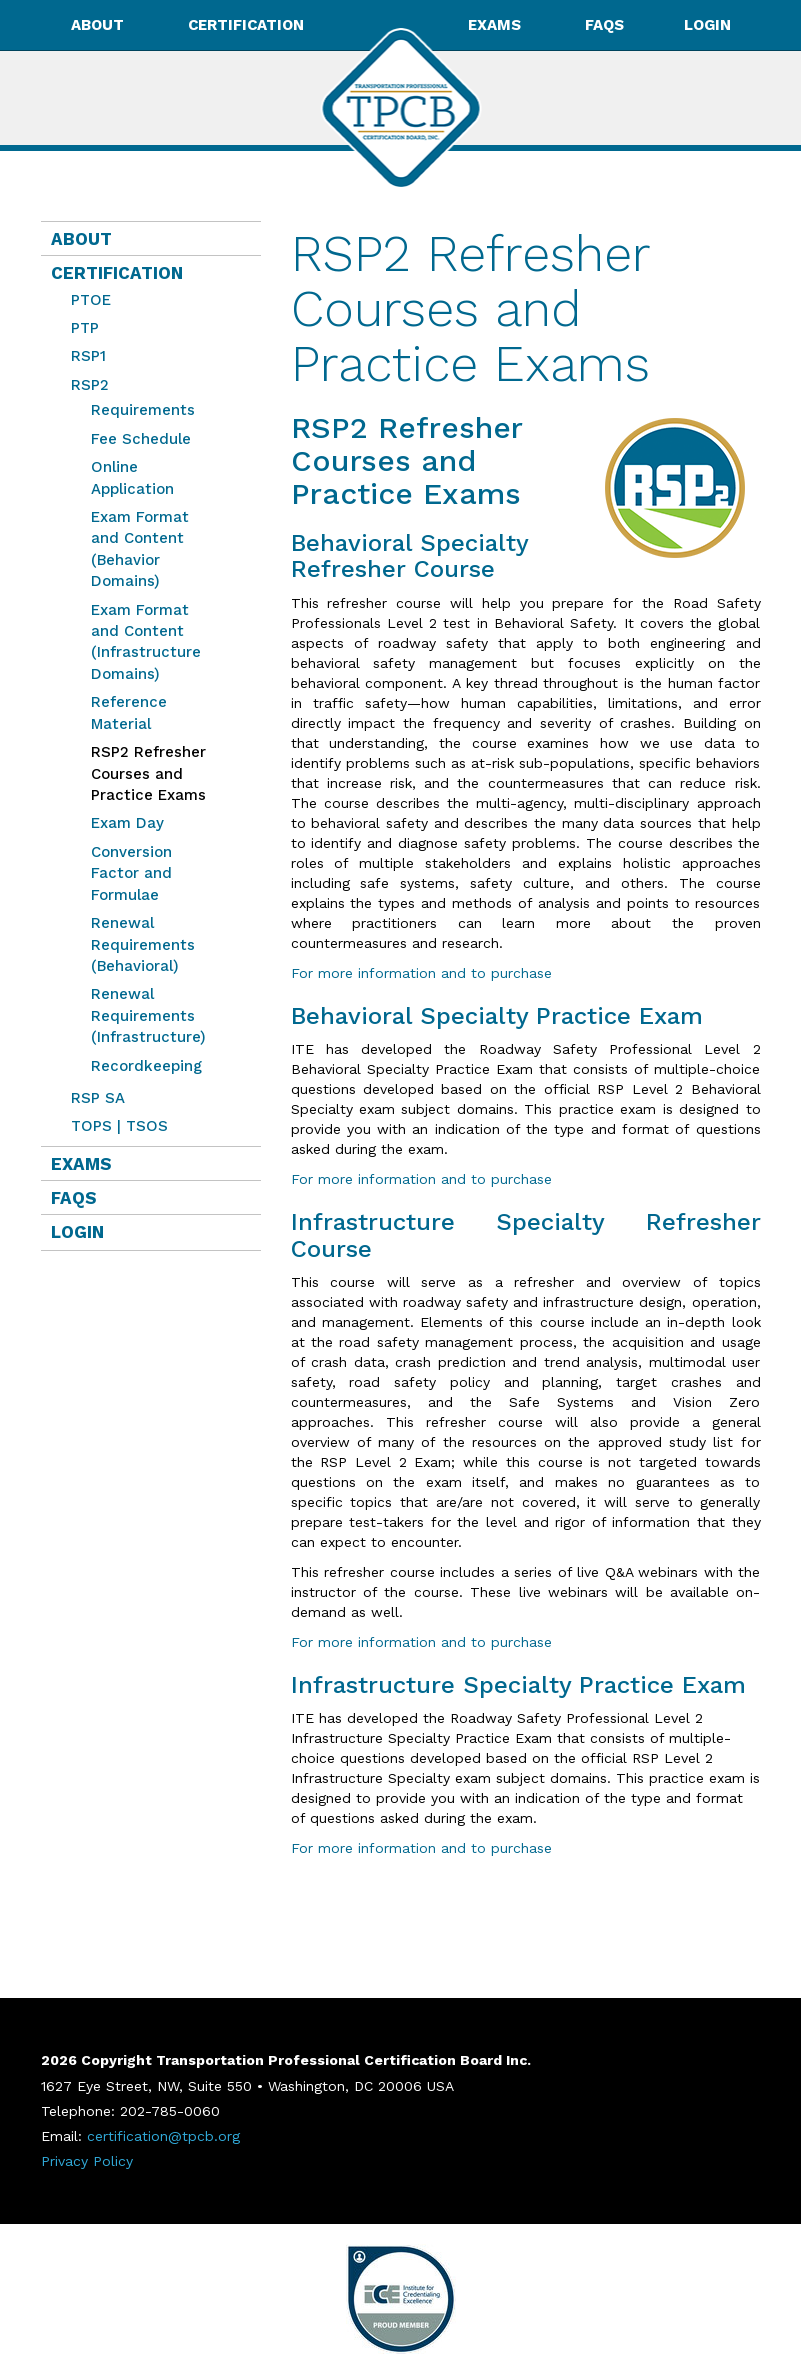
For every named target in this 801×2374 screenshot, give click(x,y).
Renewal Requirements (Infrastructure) (148, 1015)
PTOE (91, 300)
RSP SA (98, 1098)
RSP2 (90, 385)
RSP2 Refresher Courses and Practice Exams (143, 773)
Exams (81, 1164)
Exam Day (127, 823)
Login (707, 25)
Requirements (143, 410)
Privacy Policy (87, 2161)
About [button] (99, 25)
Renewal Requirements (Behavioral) (143, 944)
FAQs (604, 25)
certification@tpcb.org (163, 2136)
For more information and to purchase (421, 973)
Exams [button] (496, 25)
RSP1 (88, 356)
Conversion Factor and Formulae (131, 873)
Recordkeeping (146, 1066)
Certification (117, 273)
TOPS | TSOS (119, 1126)
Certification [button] (248, 25)
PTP (85, 328)
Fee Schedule (141, 439)
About (81, 239)
